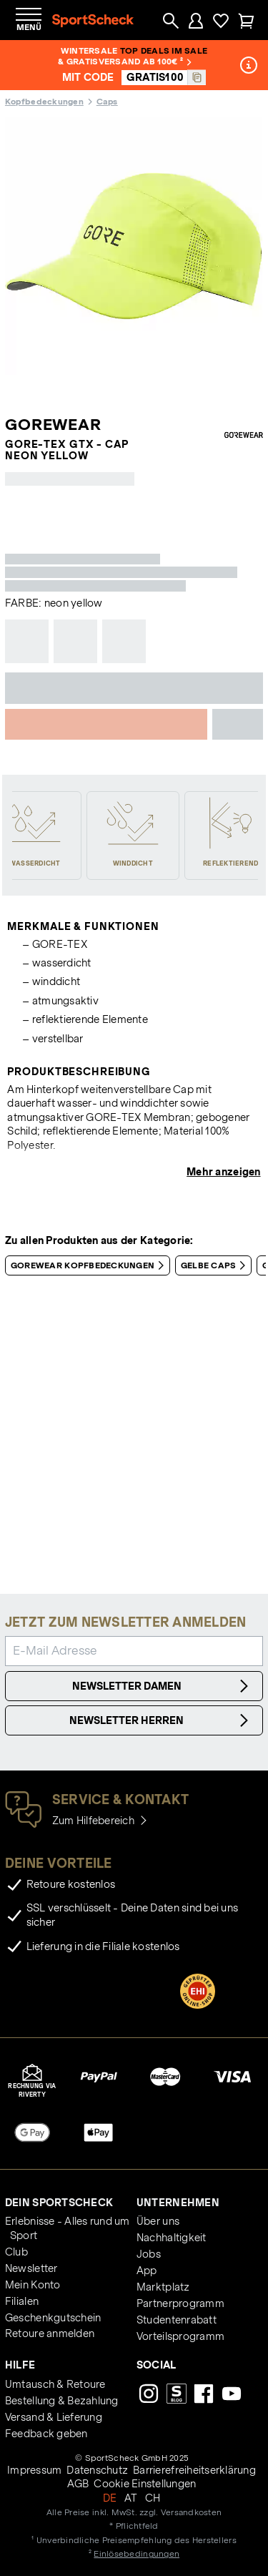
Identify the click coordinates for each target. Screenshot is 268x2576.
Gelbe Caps (216, 1265)
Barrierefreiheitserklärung (194, 2470)
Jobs (149, 2254)
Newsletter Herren (160, 1720)
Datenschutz (97, 2470)
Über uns (158, 2221)
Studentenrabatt (177, 2320)
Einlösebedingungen (136, 2553)
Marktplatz (163, 2287)
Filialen (22, 2301)
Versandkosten (191, 2512)
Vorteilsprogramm (180, 2336)
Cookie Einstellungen (145, 2483)
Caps (107, 101)
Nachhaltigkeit (172, 2237)
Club (16, 2252)
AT (131, 2498)
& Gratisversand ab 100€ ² (125, 61)
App (147, 2270)
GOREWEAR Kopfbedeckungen (90, 1265)
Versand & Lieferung (53, 2417)
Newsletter (31, 2268)
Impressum (34, 2470)
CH (153, 2498)
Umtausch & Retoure (55, 2384)
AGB (78, 2483)
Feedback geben (46, 2433)
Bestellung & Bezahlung (62, 2400)
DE (110, 2498)
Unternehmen (178, 2202)
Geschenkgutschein (53, 2317)
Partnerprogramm (180, 2303)
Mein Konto (33, 2285)
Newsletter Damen (162, 1686)
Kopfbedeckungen (44, 101)
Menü (28, 26)
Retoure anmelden (49, 2333)
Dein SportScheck (59, 2202)
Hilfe (20, 2365)
